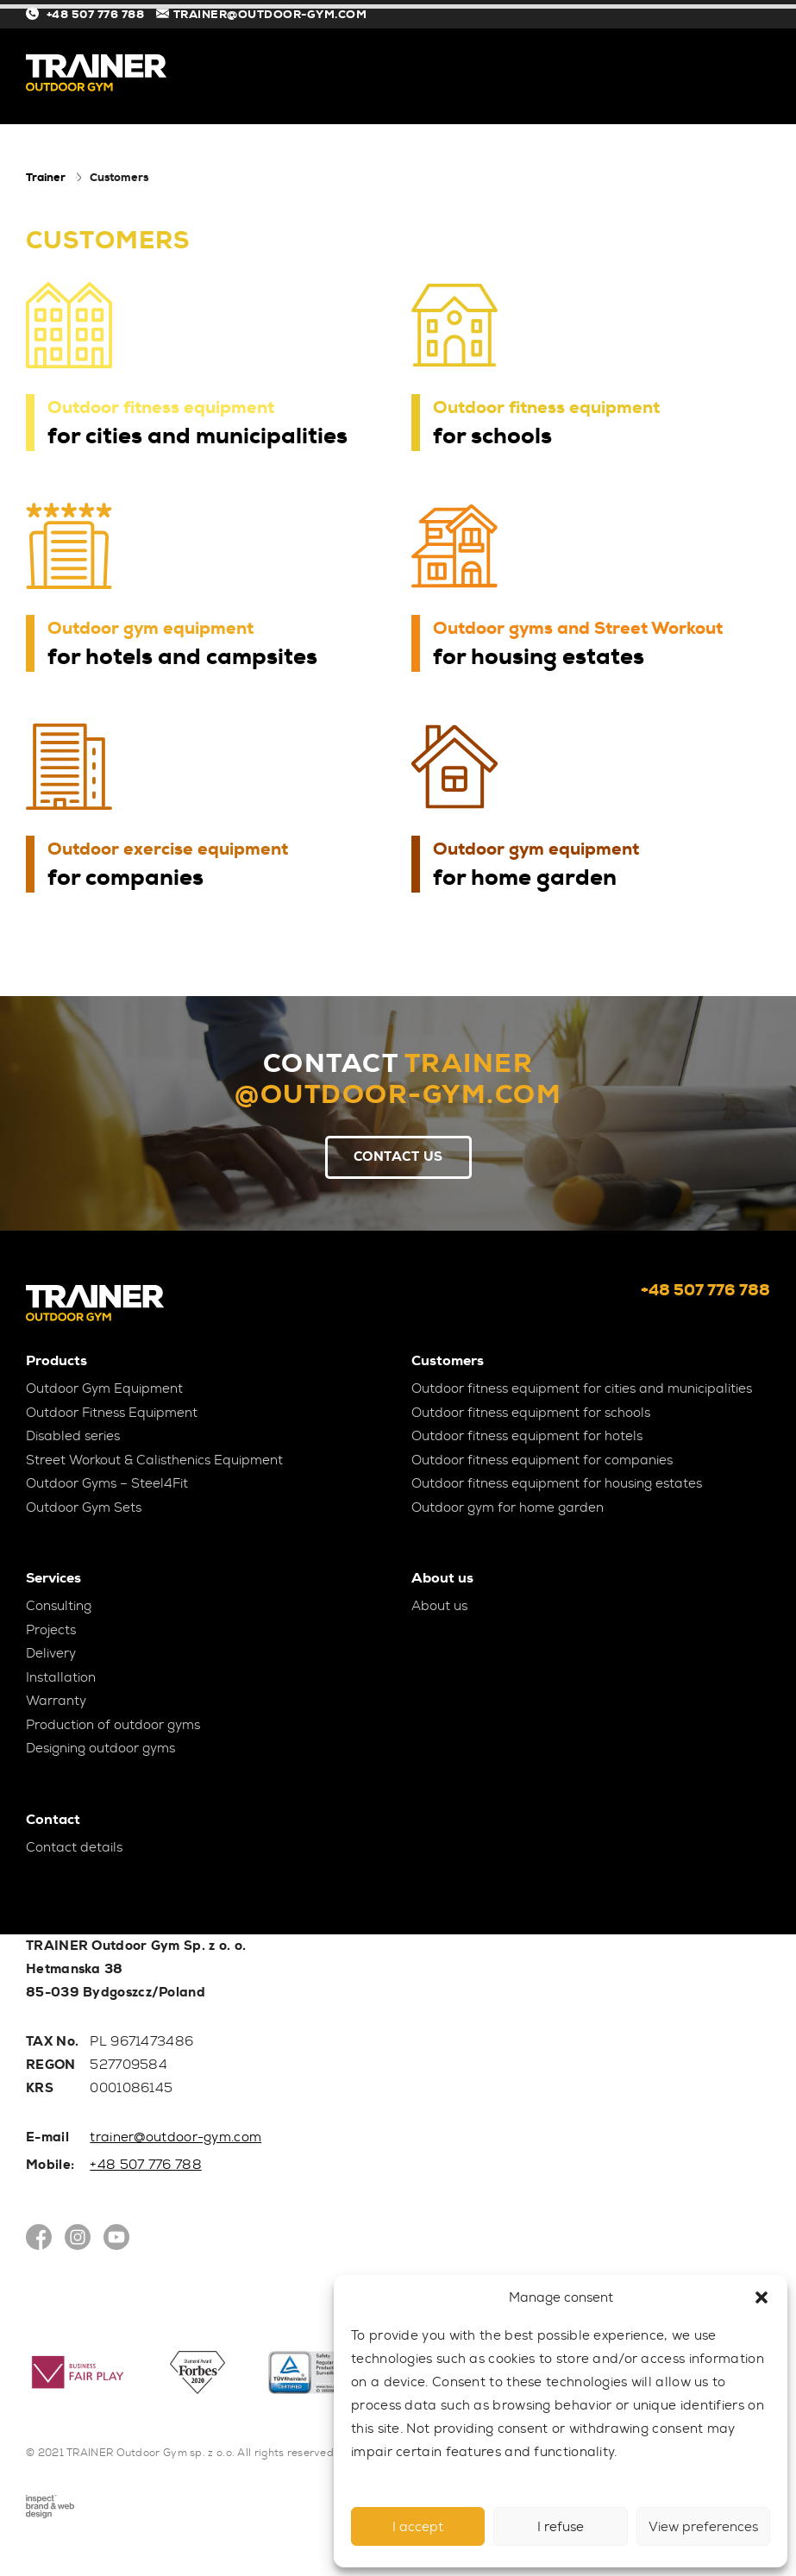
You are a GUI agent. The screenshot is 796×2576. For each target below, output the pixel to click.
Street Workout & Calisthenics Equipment (154, 1460)
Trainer (46, 177)
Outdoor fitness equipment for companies (542, 1460)
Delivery (51, 1653)
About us (439, 1605)
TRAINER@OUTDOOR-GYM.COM (261, 14)
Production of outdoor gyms (113, 1724)
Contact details (74, 1847)
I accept (417, 2526)
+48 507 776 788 (86, 14)
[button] (761, 2297)
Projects (51, 1630)
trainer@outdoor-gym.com (175, 2137)
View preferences (703, 2526)
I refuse (560, 2526)
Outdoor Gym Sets (83, 1507)
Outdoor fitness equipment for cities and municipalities (581, 1388)
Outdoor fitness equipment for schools (530, 1412)
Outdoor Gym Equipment (104, 1388)
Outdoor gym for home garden (507, 1507)
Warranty (56, 1700)
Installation (61, 1677)
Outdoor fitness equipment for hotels (526, 1436)
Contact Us (398, 1156)
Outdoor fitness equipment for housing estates (556, 1483)
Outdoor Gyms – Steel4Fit (107, 1483)
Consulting (58, 1605)
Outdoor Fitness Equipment (111, 1412)
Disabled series (73, 1436)
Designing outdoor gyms (100, 1748)
